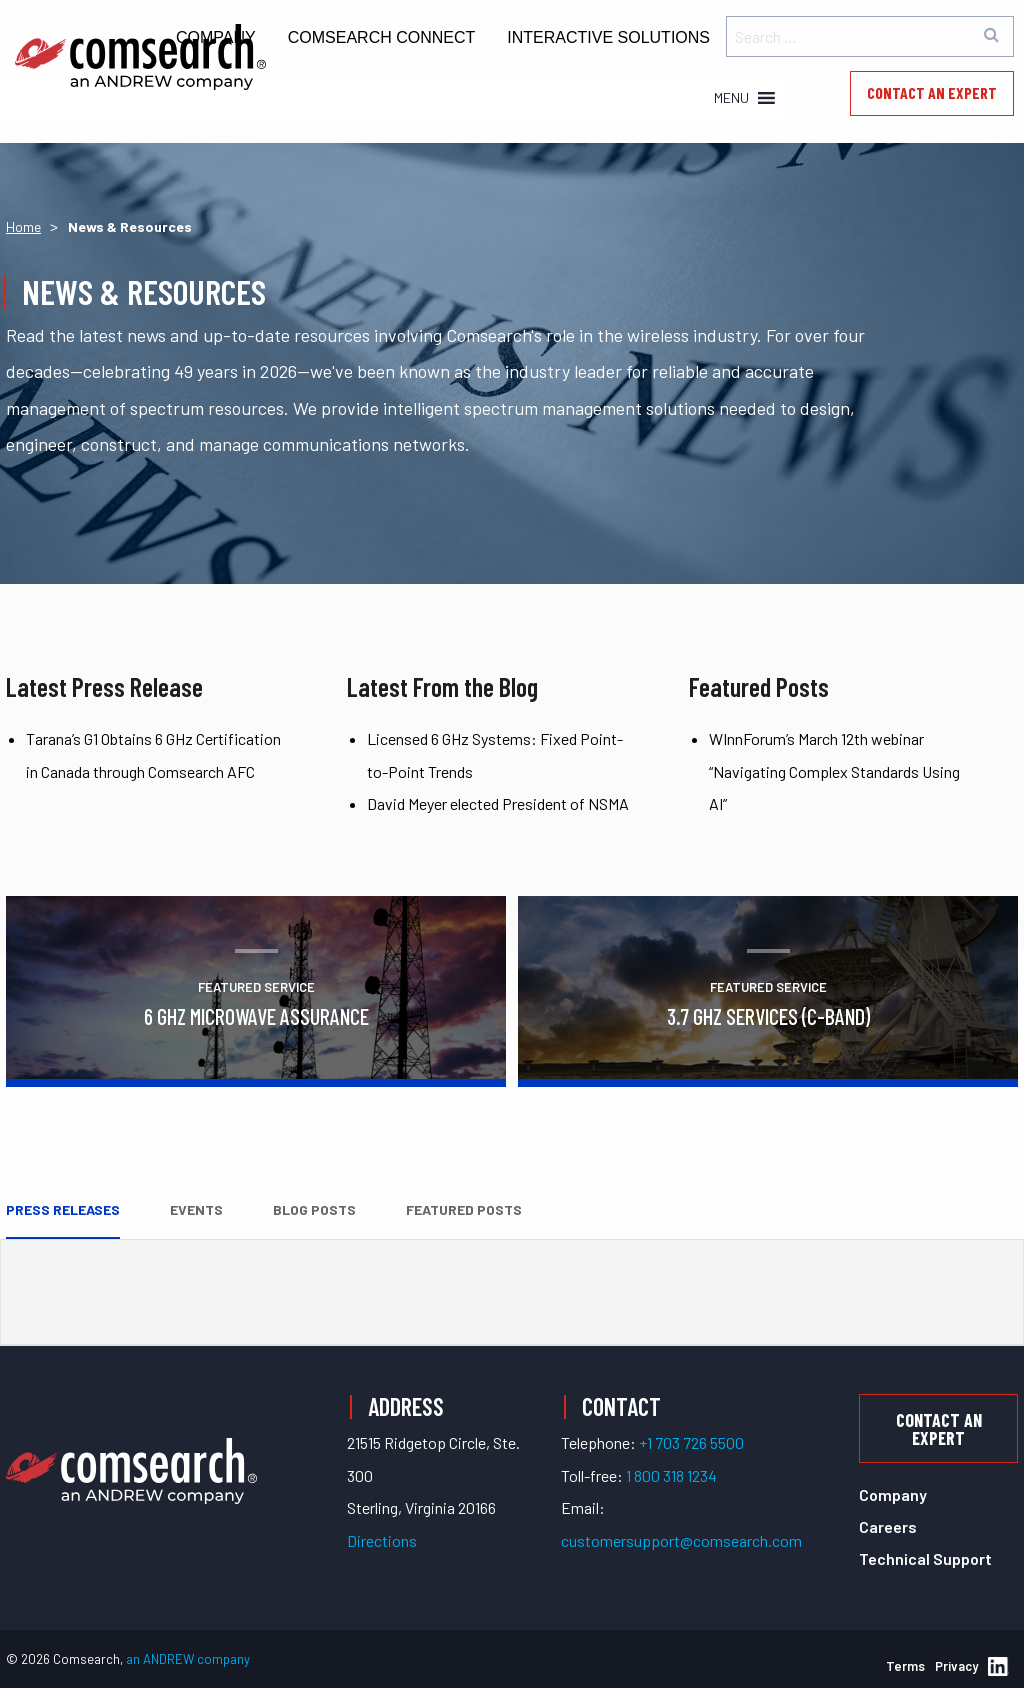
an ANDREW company (188, 1659)
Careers (888, 1526)
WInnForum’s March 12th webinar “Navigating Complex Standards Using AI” (834, 771)
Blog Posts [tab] (314, 1209)
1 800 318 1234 (671, 1475)
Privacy (956, 1666)
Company (893, 1494)
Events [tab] (196, 1209)
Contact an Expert (932, 92)
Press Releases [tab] (63, 1209)
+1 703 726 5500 (691, 1442)
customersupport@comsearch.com (681, 1540)
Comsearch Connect (382, 37)
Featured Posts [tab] (464, 1209)
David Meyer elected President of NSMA (498, 803)
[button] (731, 98)
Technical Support (925, 1558)
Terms (905, 1666)
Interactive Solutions (608, 37)
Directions (382, 1540)
